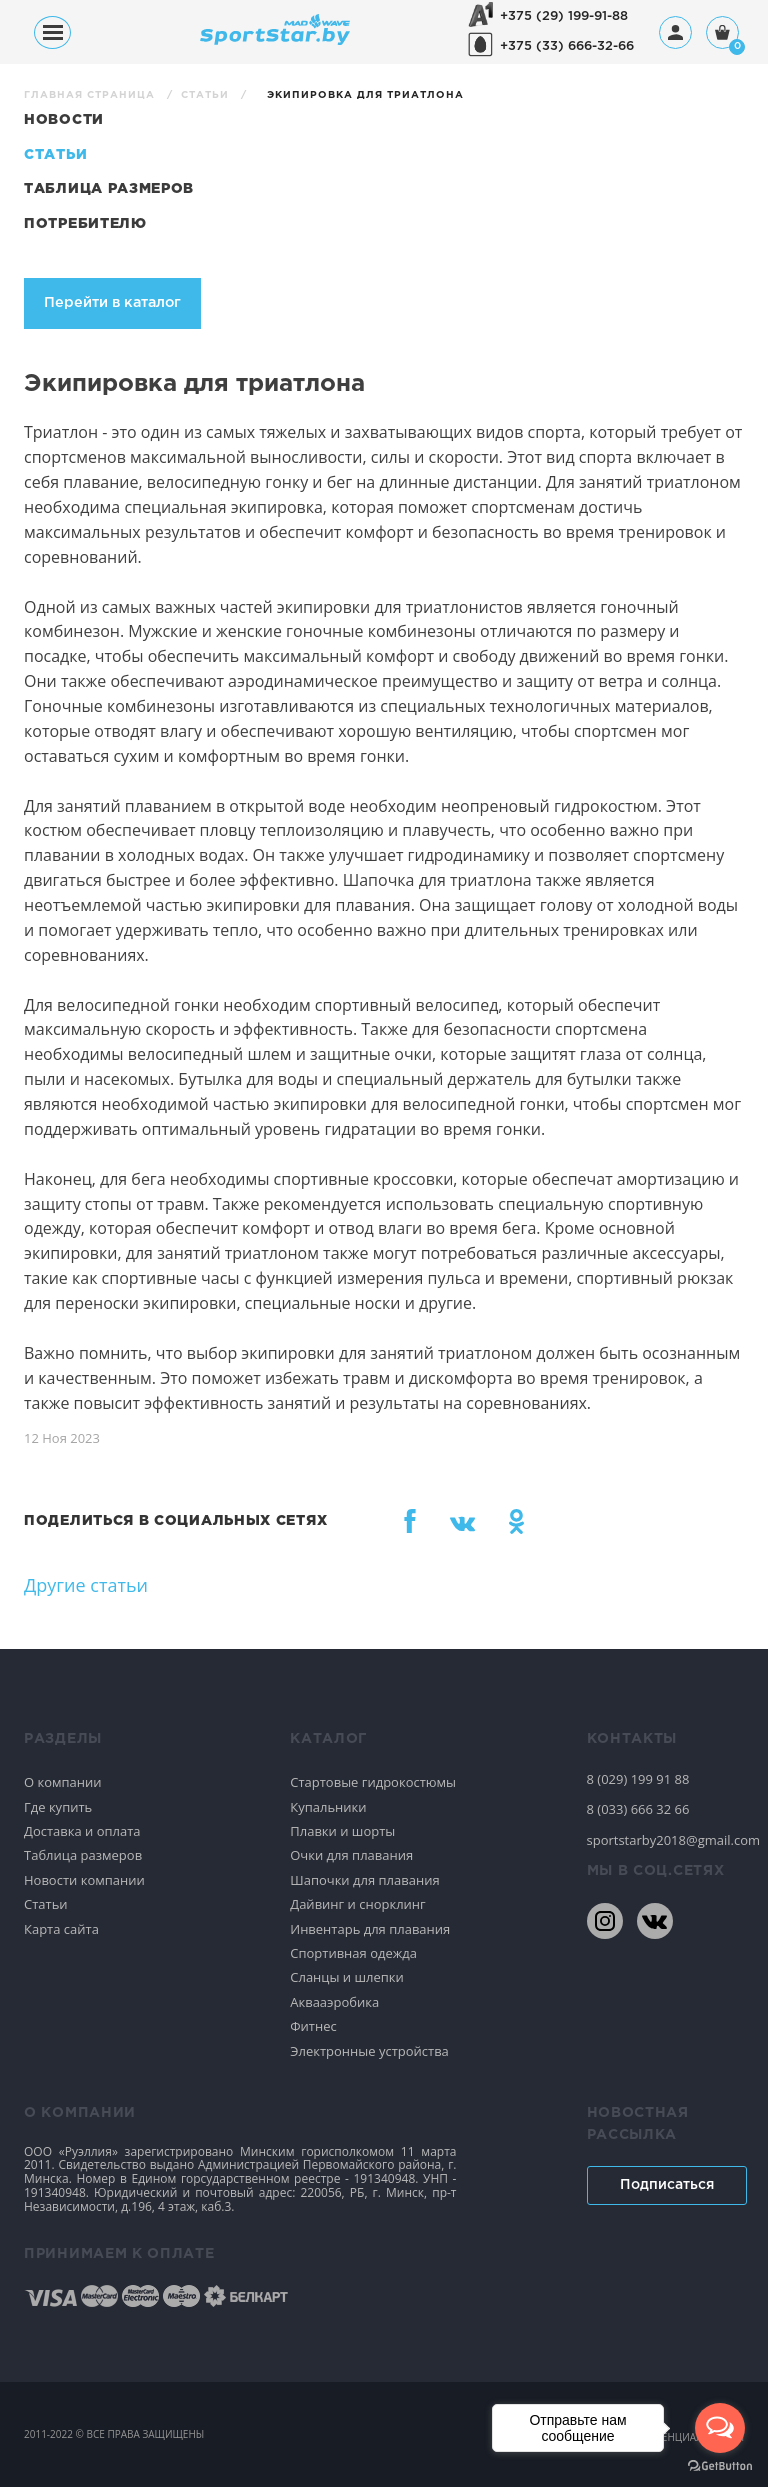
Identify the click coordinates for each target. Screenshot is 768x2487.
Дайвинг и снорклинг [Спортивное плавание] (357, 1904)
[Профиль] (675, 32)
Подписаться (667, 2185)
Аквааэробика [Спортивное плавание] (334, 2002)
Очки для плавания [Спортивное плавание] (351, 1855)
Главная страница (91, 95)
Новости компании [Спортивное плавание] (84, 1880)
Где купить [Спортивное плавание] (58, 1807)
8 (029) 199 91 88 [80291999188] (638, 1779)
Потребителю (85, 224)
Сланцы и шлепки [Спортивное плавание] (347, 1977)
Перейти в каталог (112, 302)
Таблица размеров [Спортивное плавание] (83, 1855)
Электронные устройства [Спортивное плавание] (369, 2051)
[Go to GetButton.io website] (720, 2466)
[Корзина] (722, 34)
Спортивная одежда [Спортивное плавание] (353, 1953)
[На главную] (275, 39)
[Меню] (52, 32)
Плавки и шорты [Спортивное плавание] (342, 1831)
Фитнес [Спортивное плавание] (313, 2026)
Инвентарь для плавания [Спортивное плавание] (370, 1929)
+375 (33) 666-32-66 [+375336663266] (567, 46)
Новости (64, 120)
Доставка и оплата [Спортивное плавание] (82, 1831)
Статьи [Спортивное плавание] (46, 1904)
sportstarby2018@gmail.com (666, 1840)
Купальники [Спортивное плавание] (328, 1807)
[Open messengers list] (720, 2428)
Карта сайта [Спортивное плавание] (61, 1929)
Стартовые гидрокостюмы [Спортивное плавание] (373, 1782)
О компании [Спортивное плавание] (63, 1782)
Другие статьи (86, 1585)
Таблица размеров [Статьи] (109, 189)
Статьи (207, 95)
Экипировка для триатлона (365, 95)
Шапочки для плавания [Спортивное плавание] (364, 1880)
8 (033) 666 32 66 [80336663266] (638, 1809)
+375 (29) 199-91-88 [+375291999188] (564, 16)
